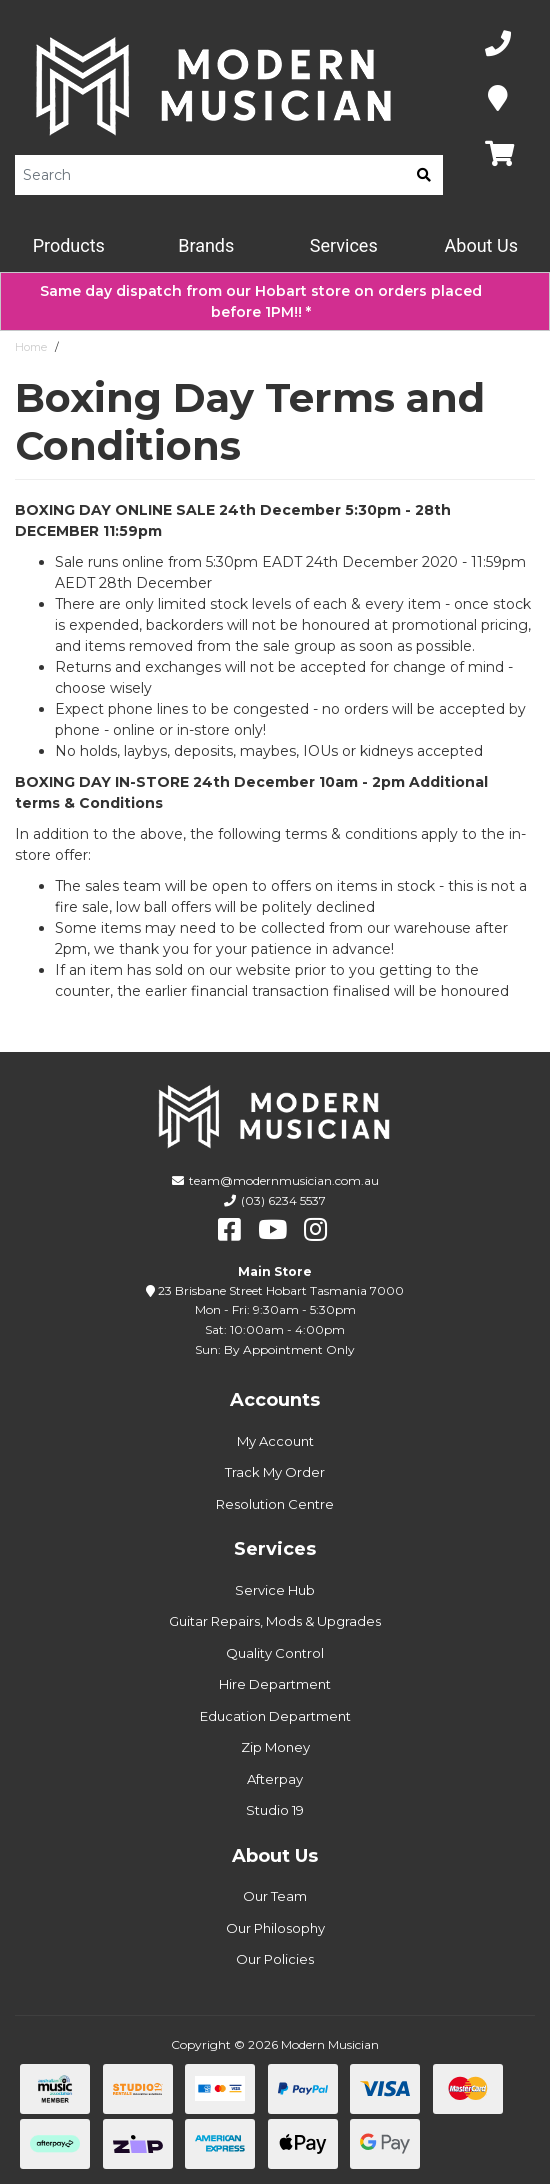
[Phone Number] (498, 44)
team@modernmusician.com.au (284, 1180)
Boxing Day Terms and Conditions (157, 347)
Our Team (275, 1896)
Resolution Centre (275, 1504)
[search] (424, 175)
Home (31, 347)
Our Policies (275, 1959)
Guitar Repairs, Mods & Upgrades (275, 1621)
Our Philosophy (275, 1928)
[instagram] (315, 1230)
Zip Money (275, 1747)
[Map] (498, 99)
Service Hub (275, 1590)
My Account (275, 1441)
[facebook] (229, 1230)
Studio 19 (275, 1810)
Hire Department (275, 1684)
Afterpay (275, 1779)
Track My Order (275, 1472)
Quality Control (275, 1653)
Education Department (275, 1716)
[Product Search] (210, 175)
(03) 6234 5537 (283, 1200)
